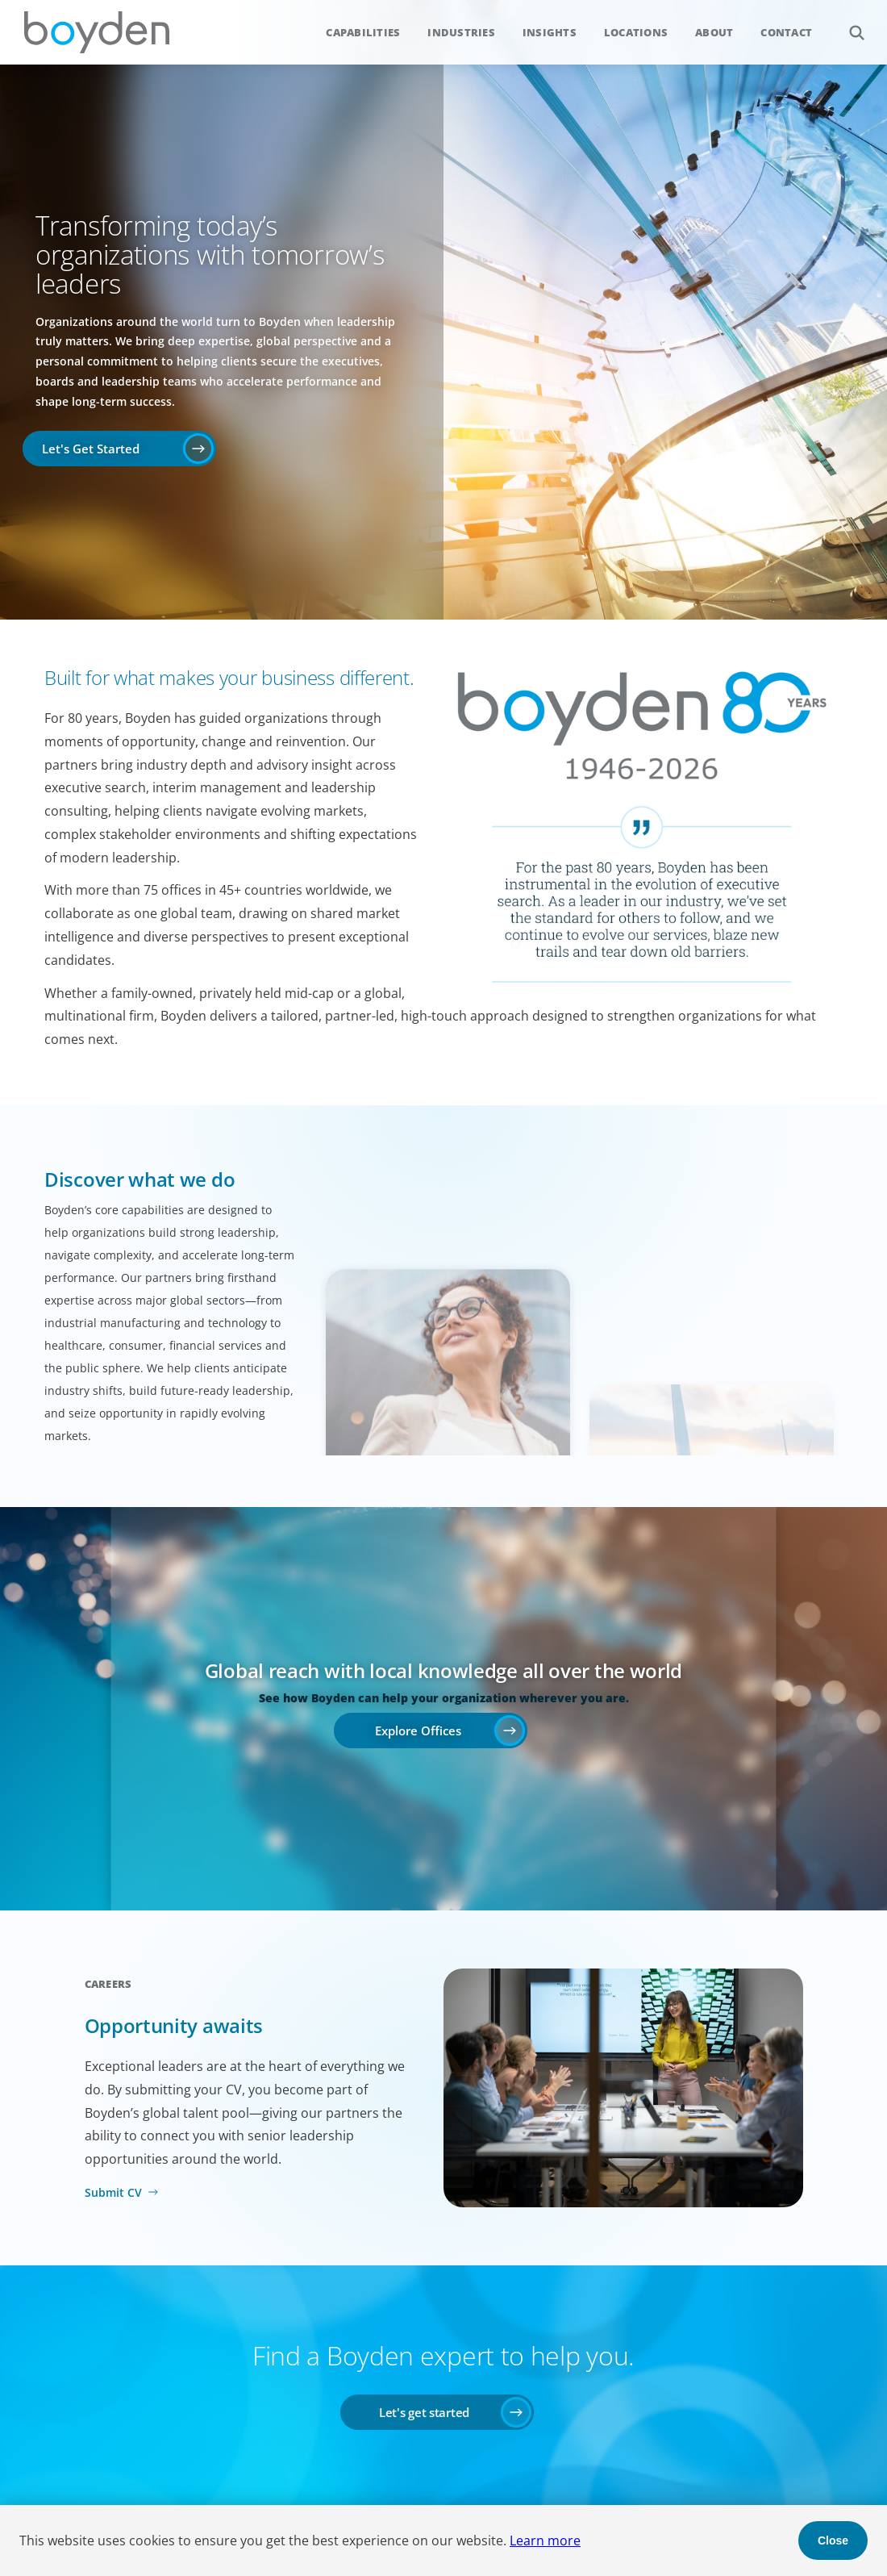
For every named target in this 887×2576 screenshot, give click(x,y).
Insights (550, 32)
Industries (461, 32)
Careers (108, 1984)
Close (833, 2540)
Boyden (97, 32)
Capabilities (363, 32)
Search (847, 23)
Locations (636, 32)
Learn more (545, 2540)
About (714, 32)
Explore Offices (418, 1730)
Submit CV (113, 2192)
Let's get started (424, 2412)
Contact (786, 32)
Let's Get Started (91, 448)
